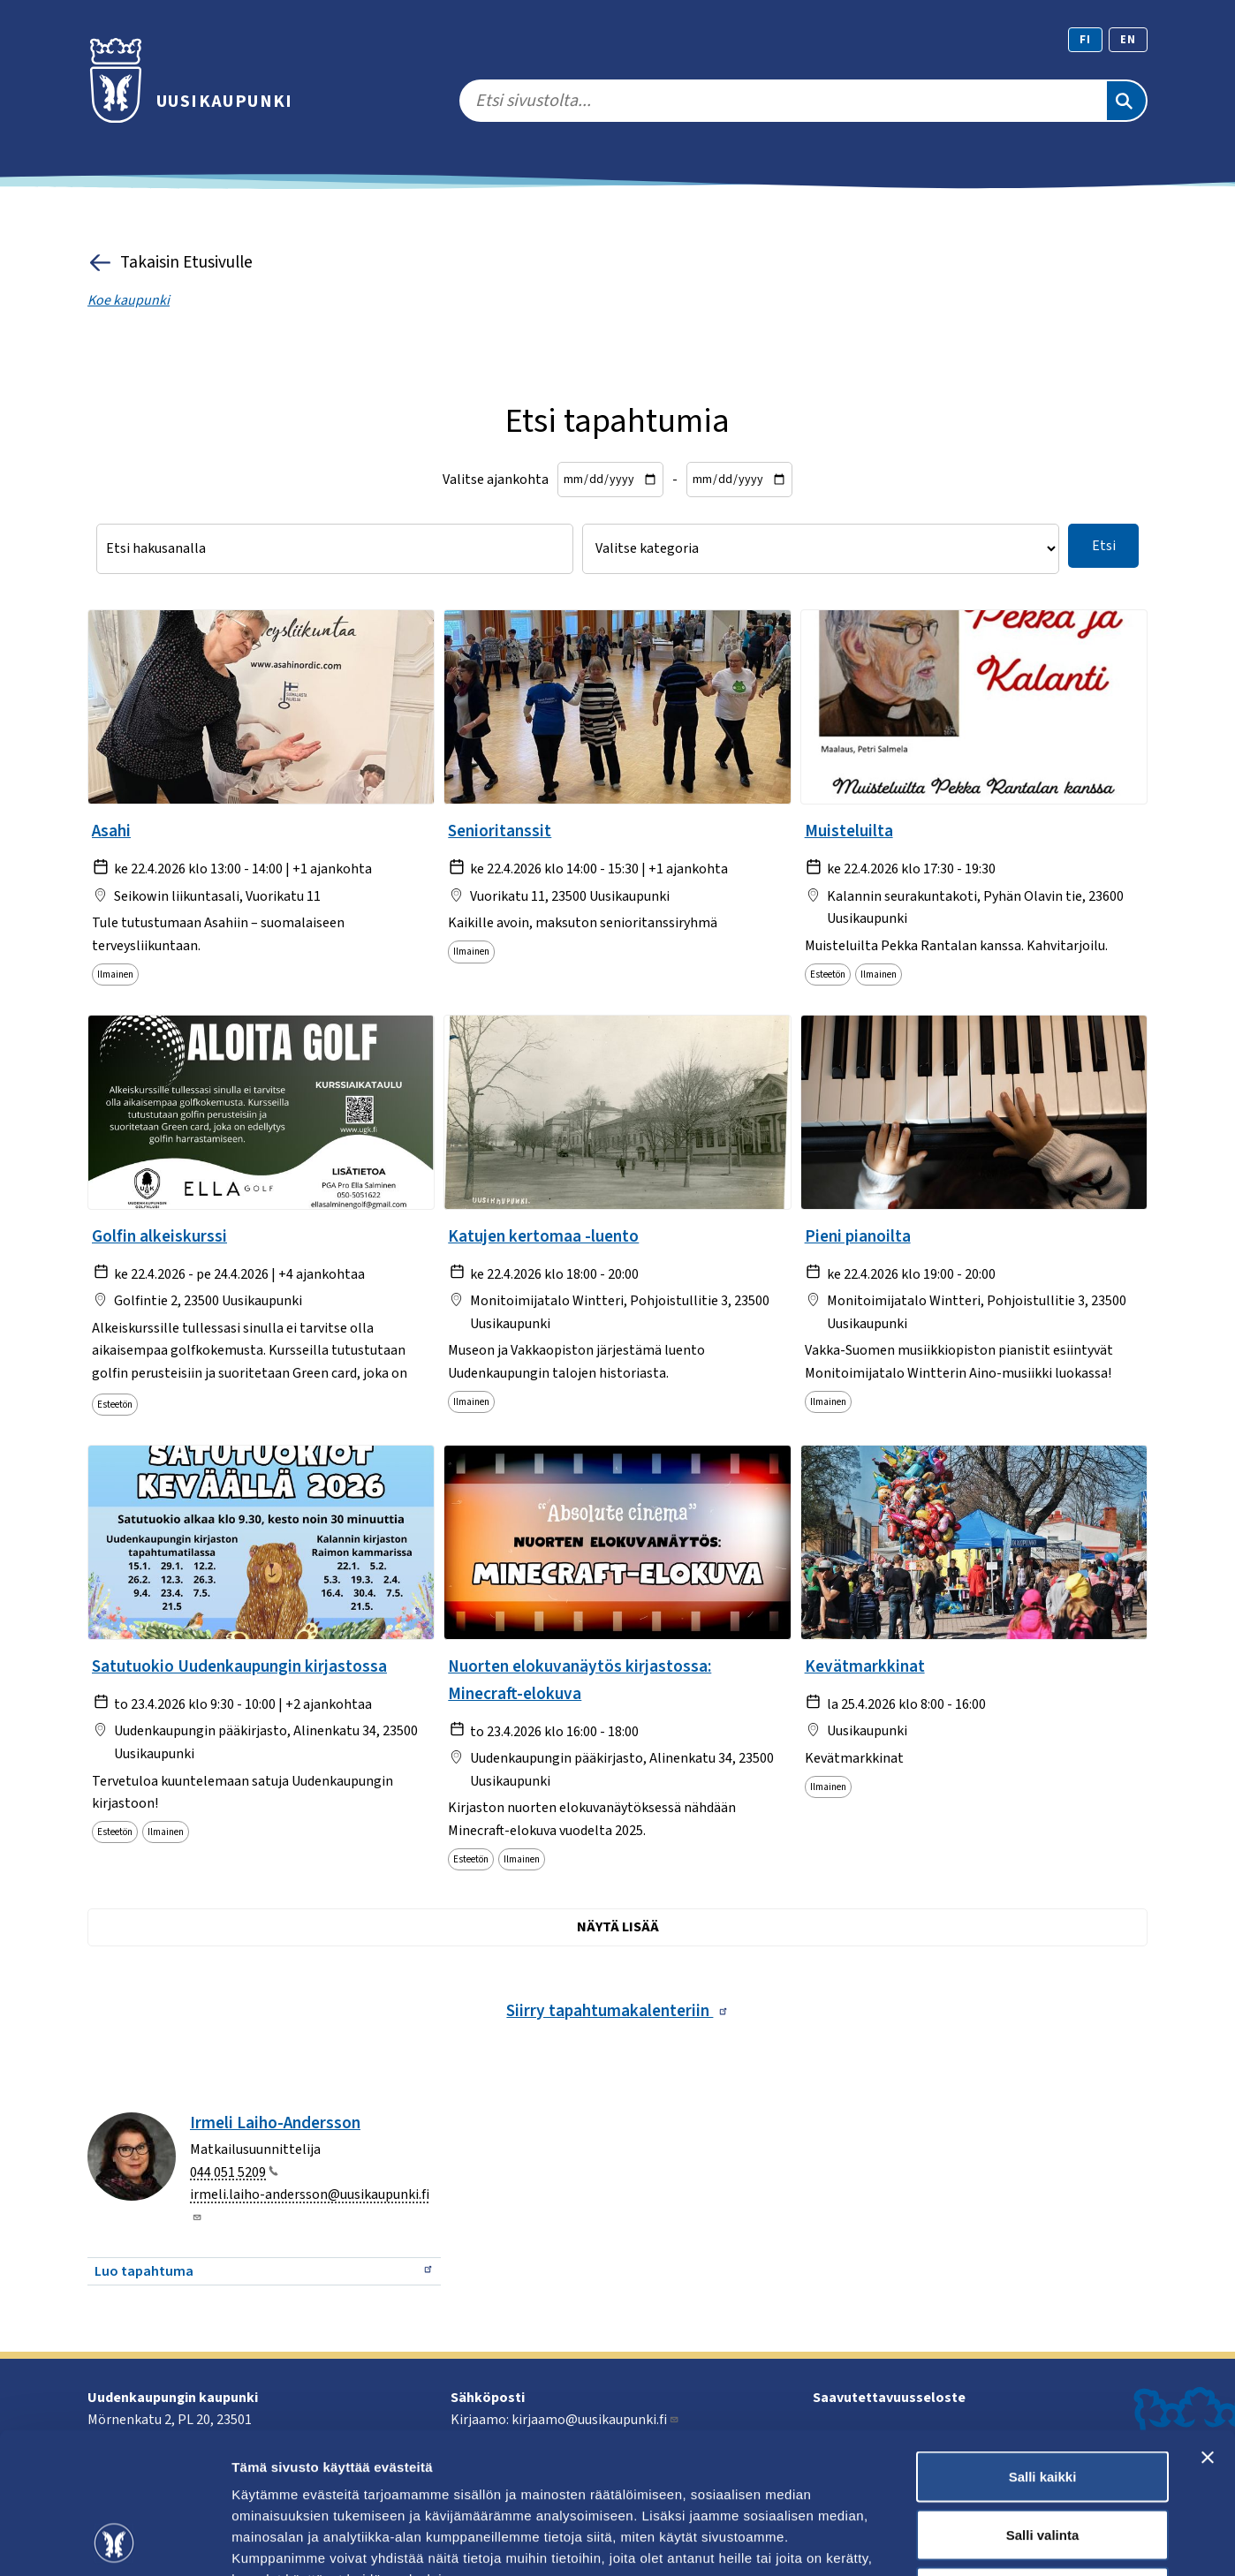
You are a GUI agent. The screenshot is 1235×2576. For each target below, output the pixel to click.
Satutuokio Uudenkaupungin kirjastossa (239, 1666)
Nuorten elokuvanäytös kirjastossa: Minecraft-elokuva (579, 1680)
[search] (782, 100)
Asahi (111, 831)
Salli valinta (1043, 2402)
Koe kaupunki (128, 300)
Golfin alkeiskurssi (159, 1236)
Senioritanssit (499, 831)
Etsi (1104, 545)
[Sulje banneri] (1207, 2325)
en (1128, 40)
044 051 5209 (234, 2172)
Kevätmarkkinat (865, 1666)
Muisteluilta (849, 831)
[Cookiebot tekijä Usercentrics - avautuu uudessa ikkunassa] (114, 2541)
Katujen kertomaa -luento (543, 1236)
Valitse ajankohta (496, 479)
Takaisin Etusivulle (170, 263)
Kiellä (1042, 2459)
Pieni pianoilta (858, 1236)
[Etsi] (1126, 100)
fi (1085, 40)
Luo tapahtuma (264, 2271)
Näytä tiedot (944, 2541)
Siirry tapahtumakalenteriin (617, 2010)
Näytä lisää (618, 1927)
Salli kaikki (1043, 2344)
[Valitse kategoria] (820, 549)
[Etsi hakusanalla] (334, 549)
